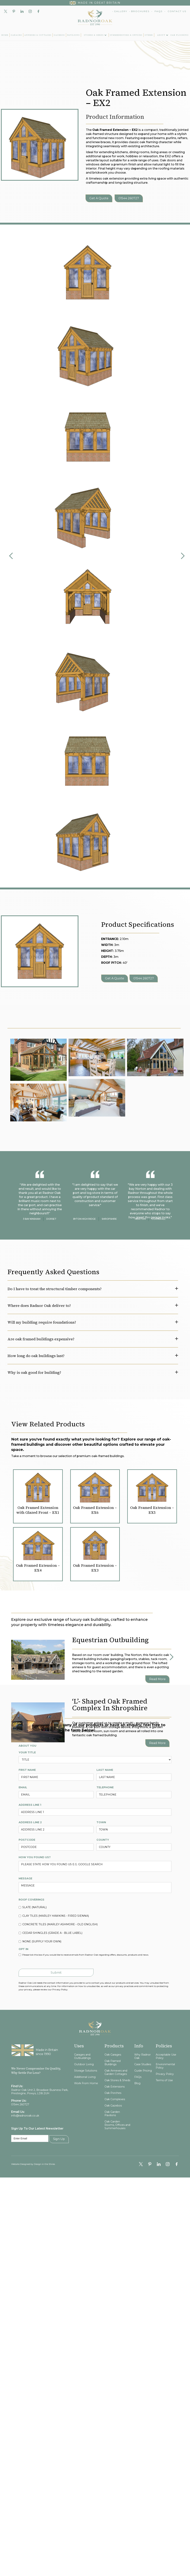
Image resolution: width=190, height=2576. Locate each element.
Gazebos (59, 35)
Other (149, 35)
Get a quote (98, 198)
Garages (16, 35)
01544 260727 (128, 198)
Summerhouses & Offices (126, 35)
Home (4, 35)
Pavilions (73, 35)
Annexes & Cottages (37, 35)
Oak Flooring (179, 35)
